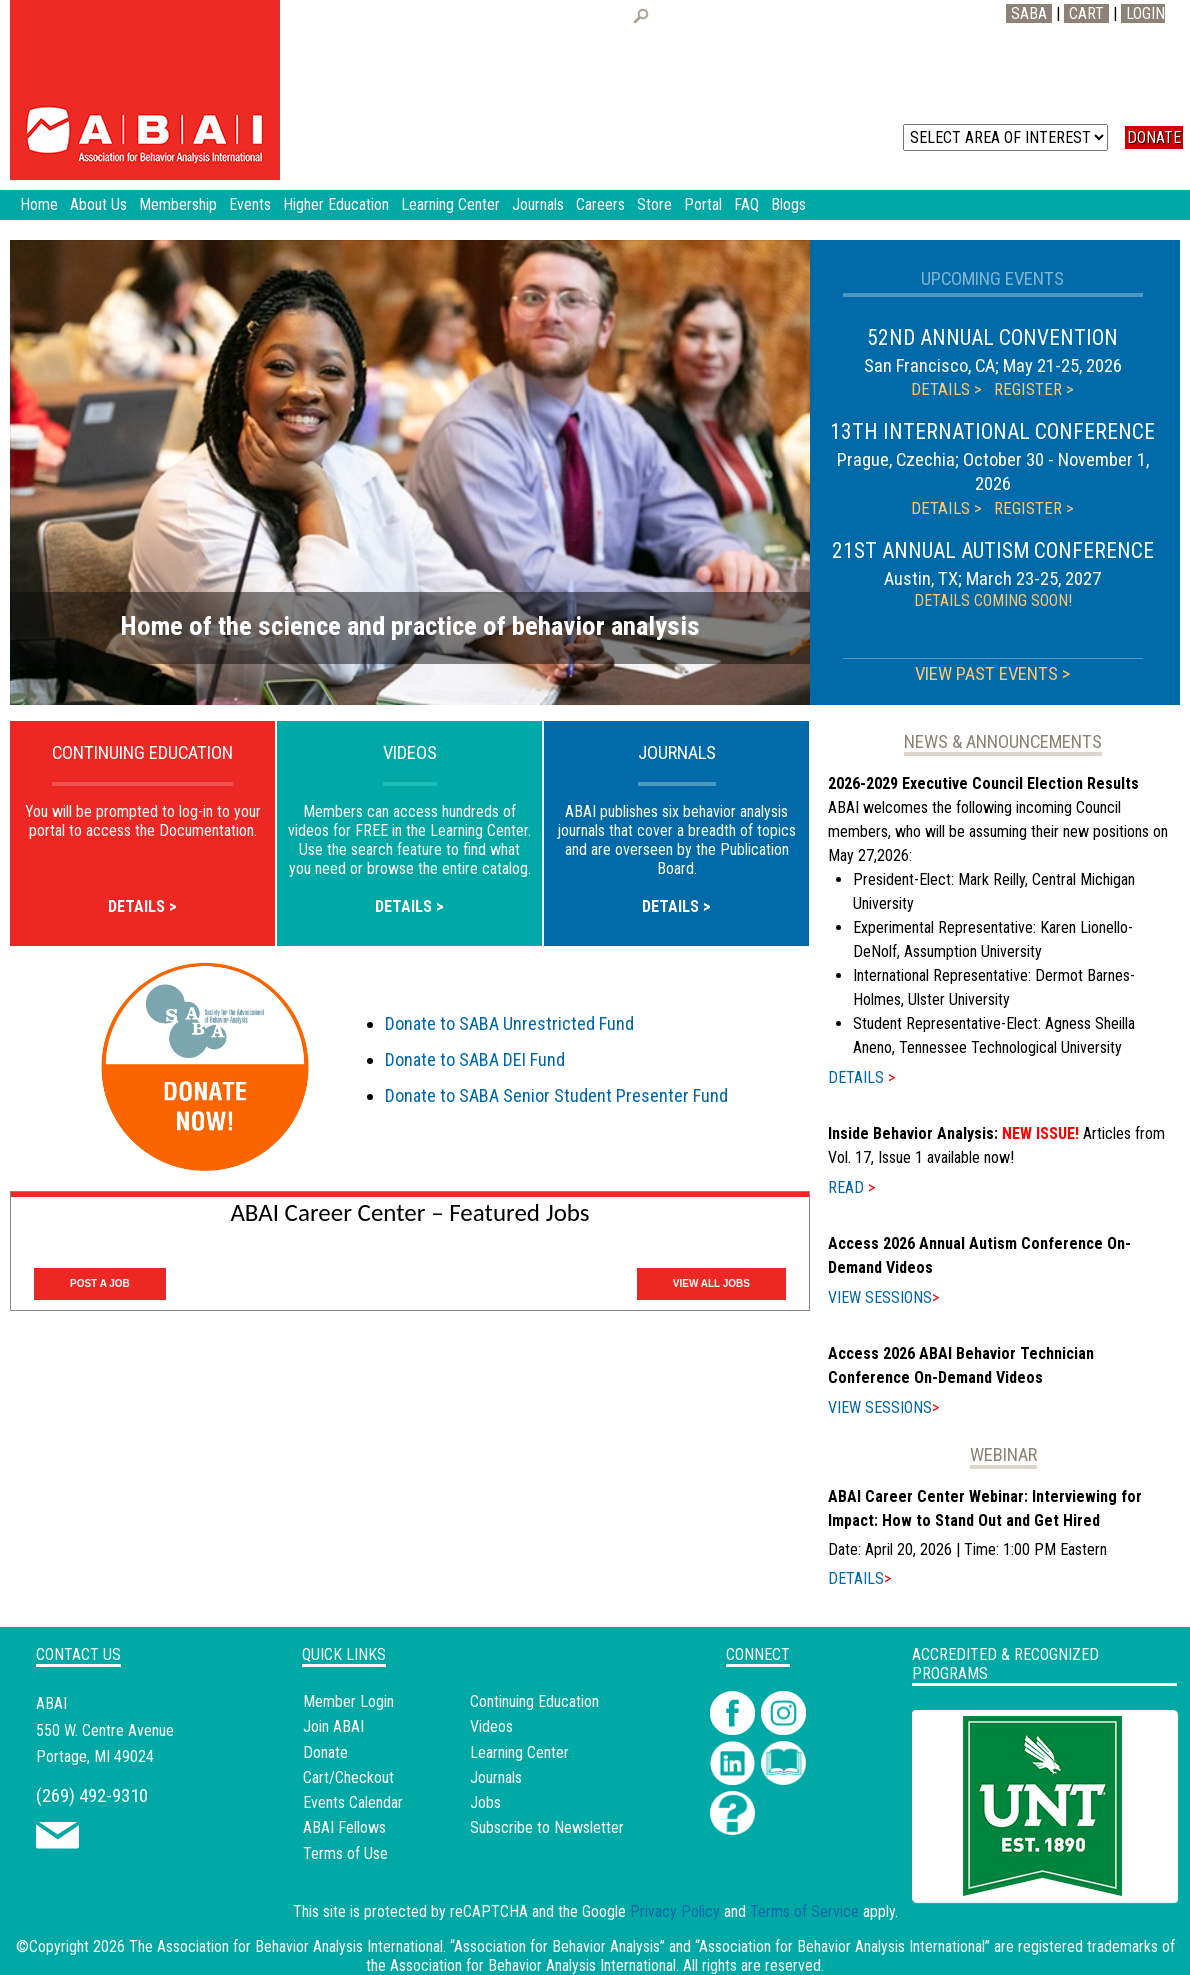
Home (39, 204)
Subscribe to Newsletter (547, 1827)
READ (851, 1187)
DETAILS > (946, 389)
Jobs (485, 1802)
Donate (325, 1752)
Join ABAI (333, 1726)
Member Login (348, 1701)
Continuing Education (534, 1701)
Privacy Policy (675, 1911)
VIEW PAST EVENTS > (992, 674)
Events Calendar (353, 1802)
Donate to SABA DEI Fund (475, 1059)
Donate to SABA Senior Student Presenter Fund (556, 1095)
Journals (496, 1777)
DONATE (1154, 137)
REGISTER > (1034, 389)
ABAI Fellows (344, 1827)
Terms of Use (345, 1853)
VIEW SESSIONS (883, 1297)
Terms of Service (804, 1911)
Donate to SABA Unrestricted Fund (509, 1023)
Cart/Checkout (348, 1777)
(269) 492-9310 (92, 1795)
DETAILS (861, 1077)
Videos (491, 1726)
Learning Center (519, 1752)
